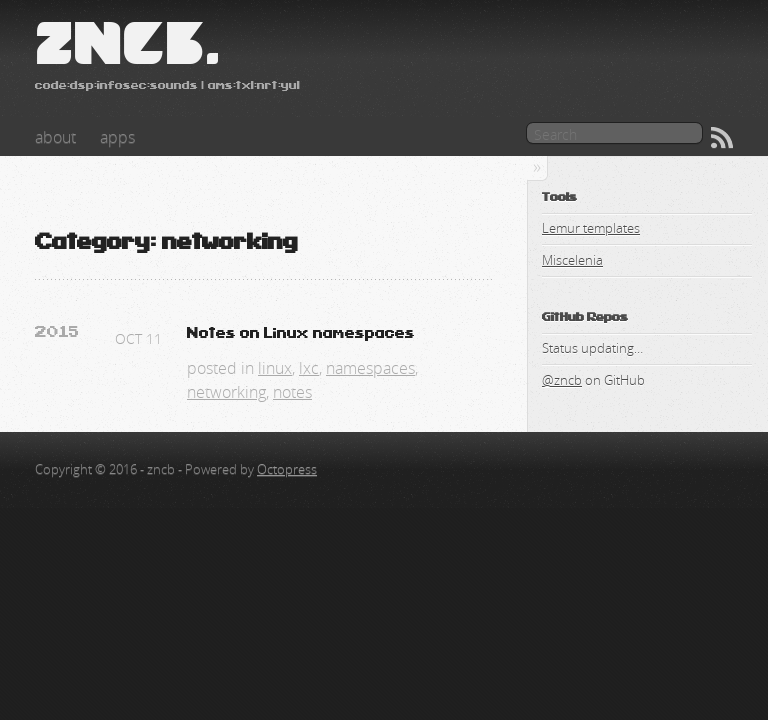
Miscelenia (572, 260)
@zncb (562, 380)
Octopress (287, 469)
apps (117, 137)
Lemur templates (591, 228)
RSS (722, 138)
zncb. (127, 43)
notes (292, 392)
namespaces (370, 368)
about (55, 137)
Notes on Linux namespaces (301, 333)
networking (226, 392)
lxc (309, 368)
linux (275, 368)
